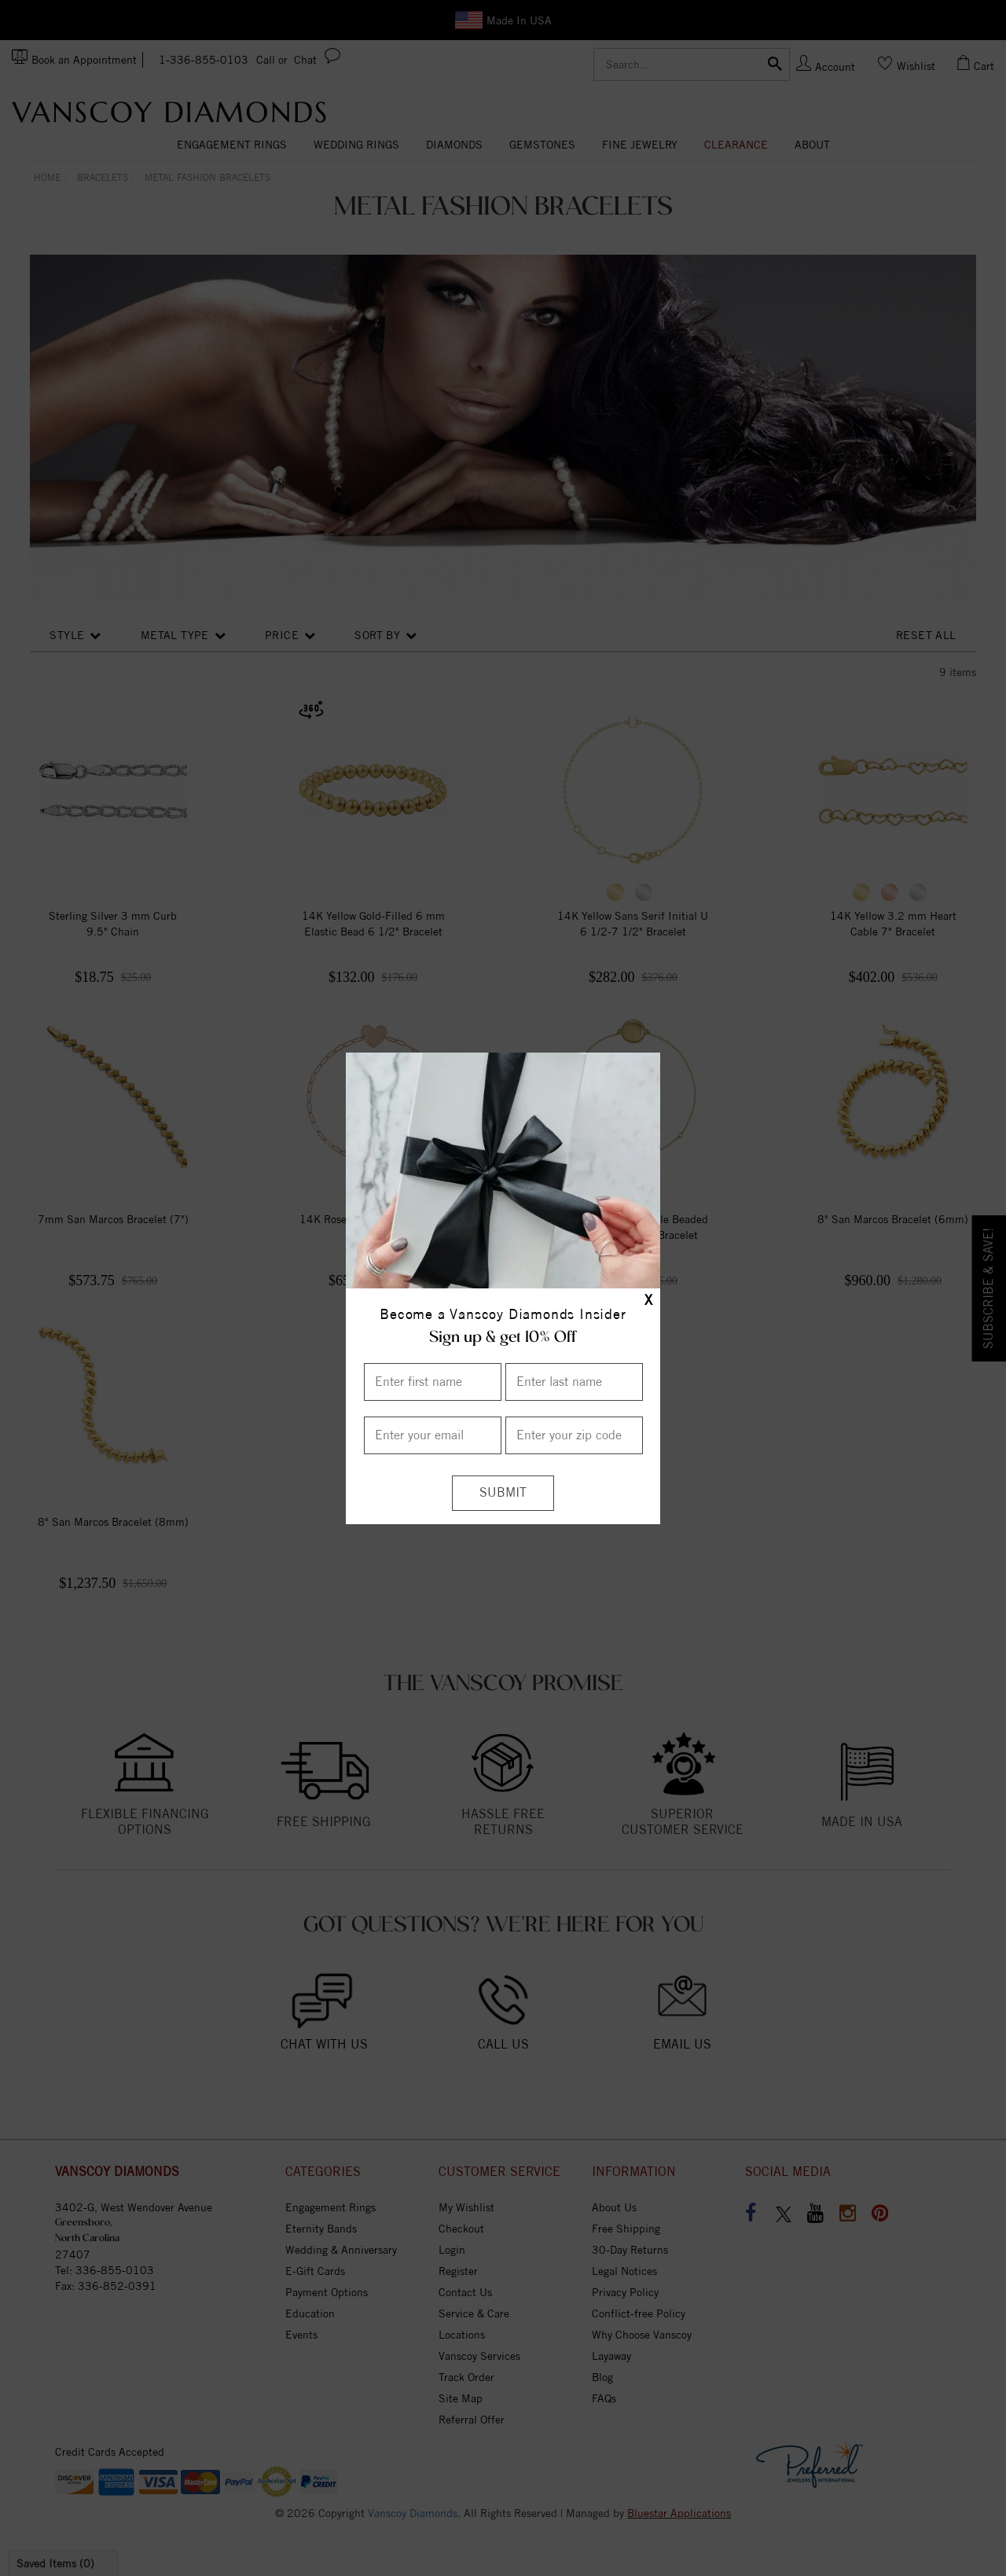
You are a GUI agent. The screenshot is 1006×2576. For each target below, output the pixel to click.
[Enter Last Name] (574, 1382)
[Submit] (503, 1493)
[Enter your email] (432, 1435)
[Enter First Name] (432, 1382)
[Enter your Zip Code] (574, 1435)
